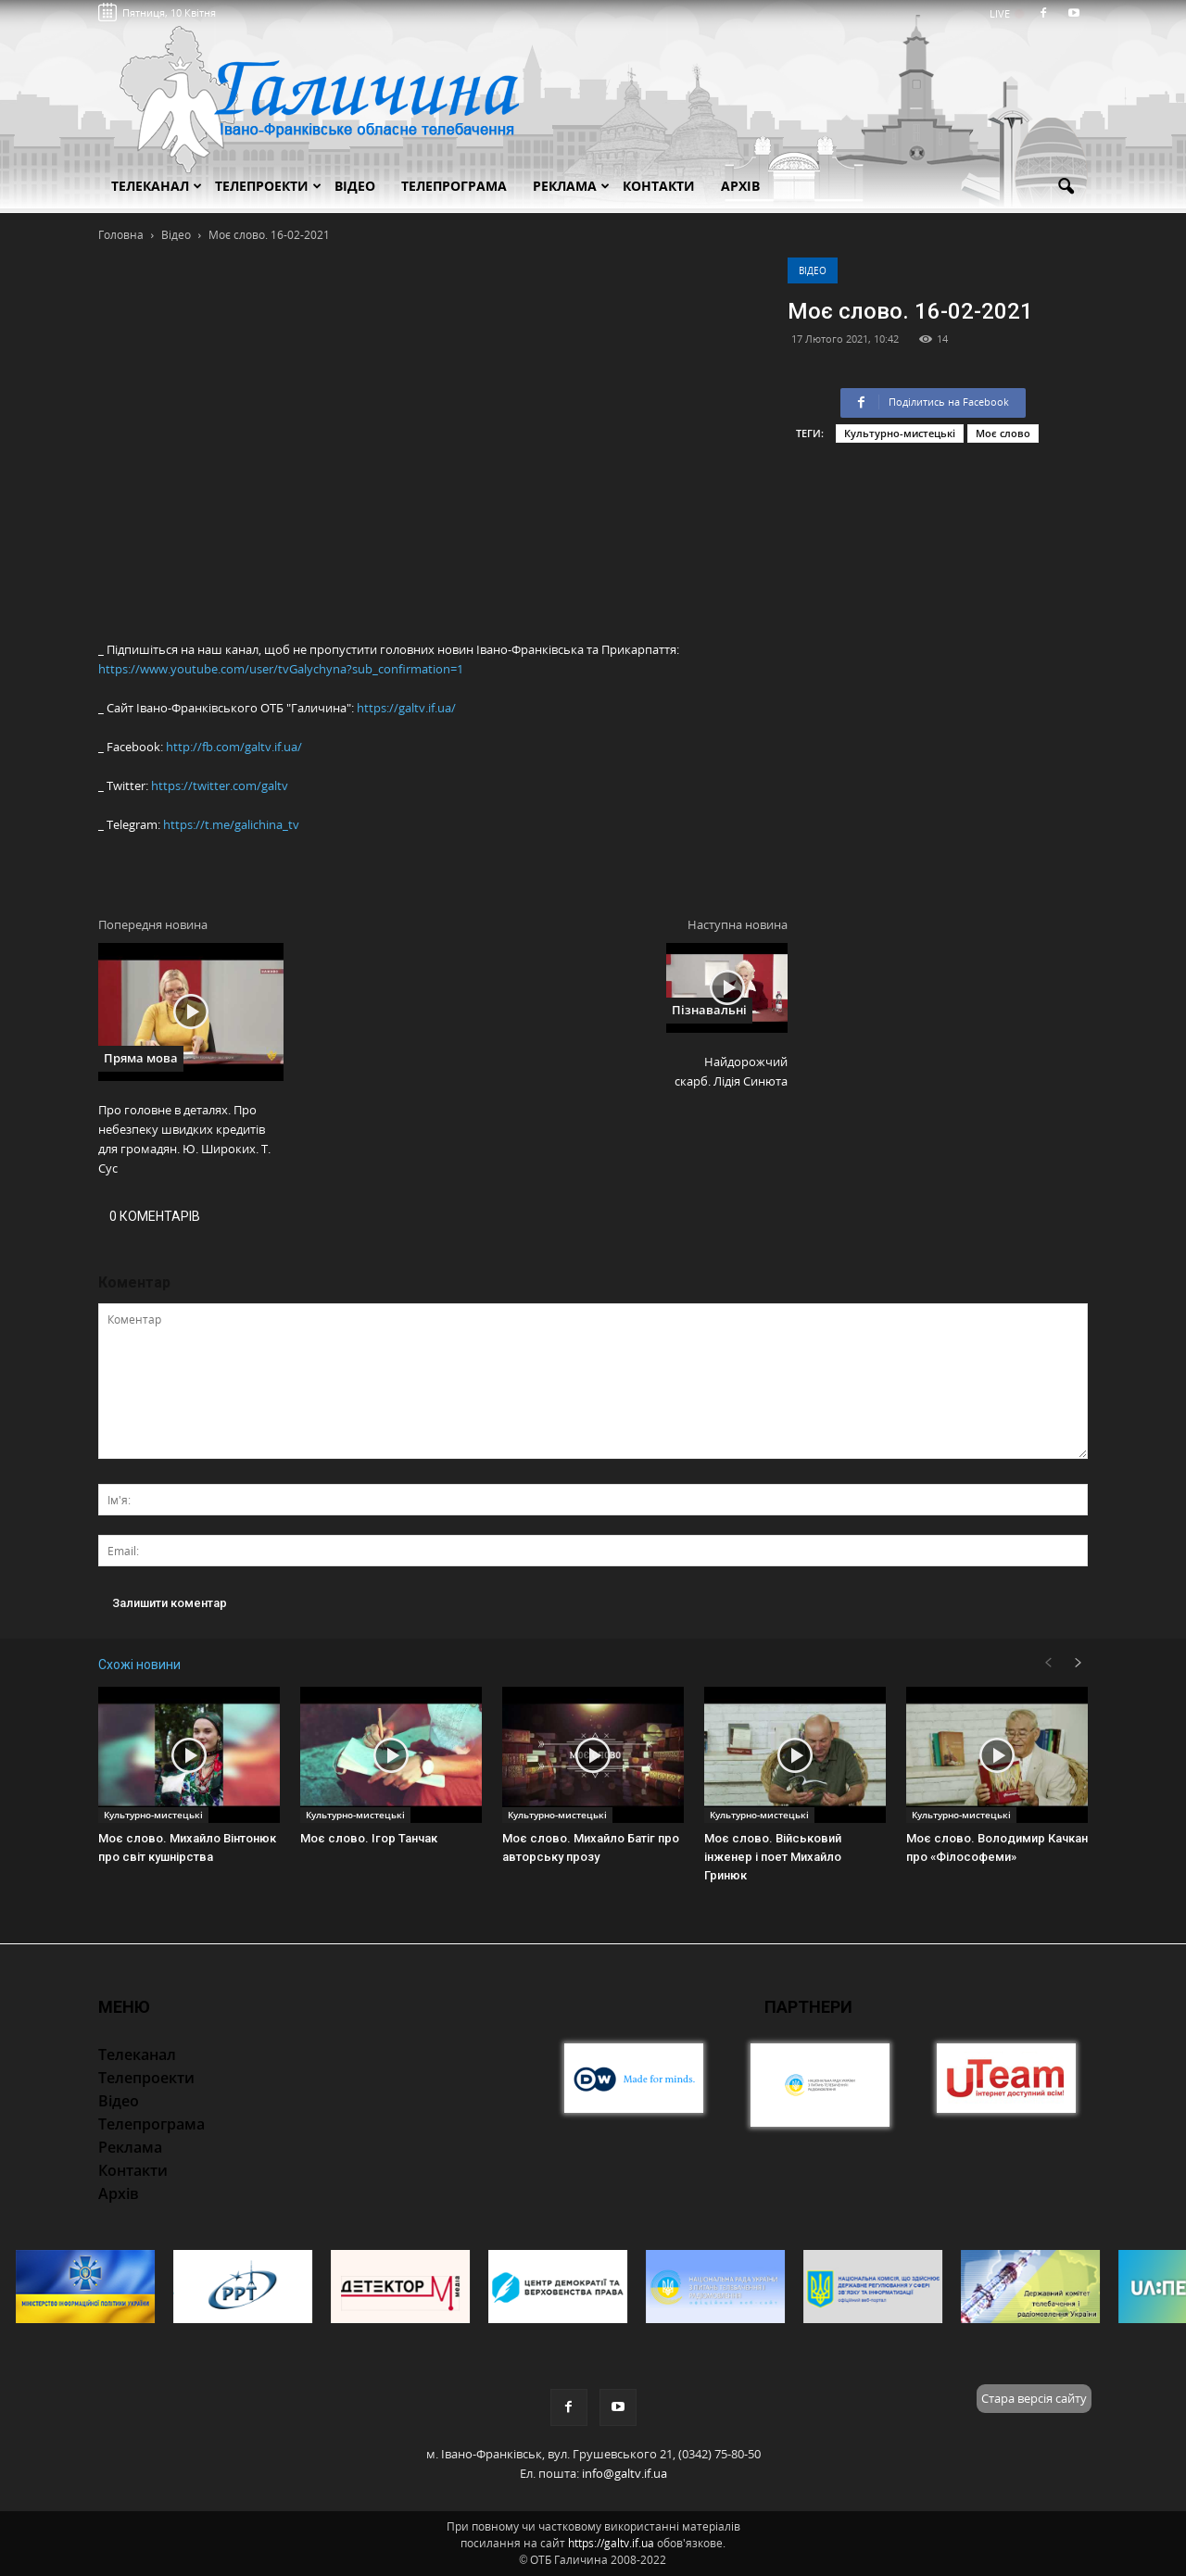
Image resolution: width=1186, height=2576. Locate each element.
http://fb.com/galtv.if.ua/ (234, 746)
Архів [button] (740, 186)
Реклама (571, 186)
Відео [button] (354, 186)
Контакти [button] (659, 186)
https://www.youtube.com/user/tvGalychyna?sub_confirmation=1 (280, 668)
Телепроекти (268, 186)
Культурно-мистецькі (899, 433)
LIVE (1006, 13)
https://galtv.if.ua (611, 2543)
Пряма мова (141, 1057)
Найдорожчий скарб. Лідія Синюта (731, 1071)
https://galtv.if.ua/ (406, 707)
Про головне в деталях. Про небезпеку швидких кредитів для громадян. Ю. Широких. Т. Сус (184, 1138)
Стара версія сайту (1034, 2398)
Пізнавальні (709, 1009)
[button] (1065, 187)
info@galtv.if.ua (624, 2473)
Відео (812, 270)
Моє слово (1003, 433)
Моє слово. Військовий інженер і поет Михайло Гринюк (772, 1856)
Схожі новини (139, 1664)
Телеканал (156, 186)
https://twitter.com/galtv (219, 785)
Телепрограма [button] (454, 186)
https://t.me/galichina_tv (231, 824)
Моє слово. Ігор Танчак (368, 1838)
